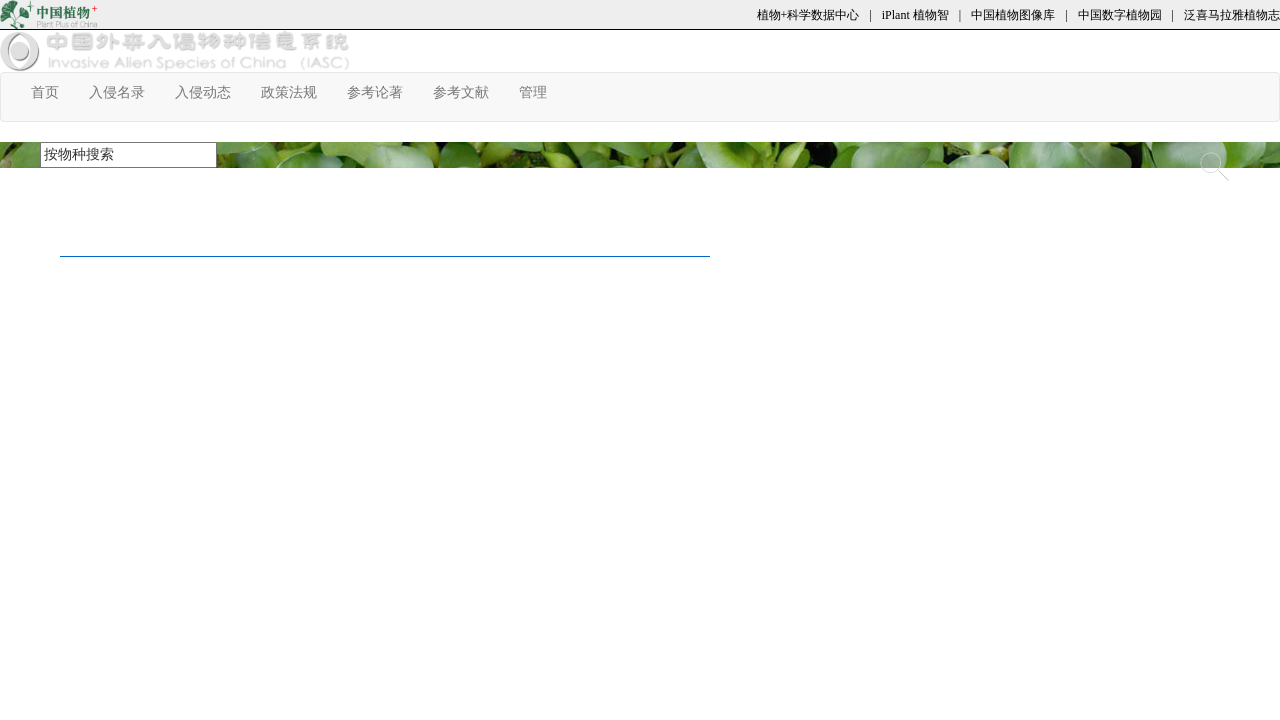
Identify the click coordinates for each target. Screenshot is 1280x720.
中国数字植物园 (1120, 15)
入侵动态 (210, 92)
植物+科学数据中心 (808, 15)
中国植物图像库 (1013, 15)
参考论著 (382, 92)
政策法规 (296, 92)
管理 (540, 92)
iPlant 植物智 (915, 15)
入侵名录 (124, 92)
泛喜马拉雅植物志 (1232, 15)
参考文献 (468, 92)
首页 (52, 92)
